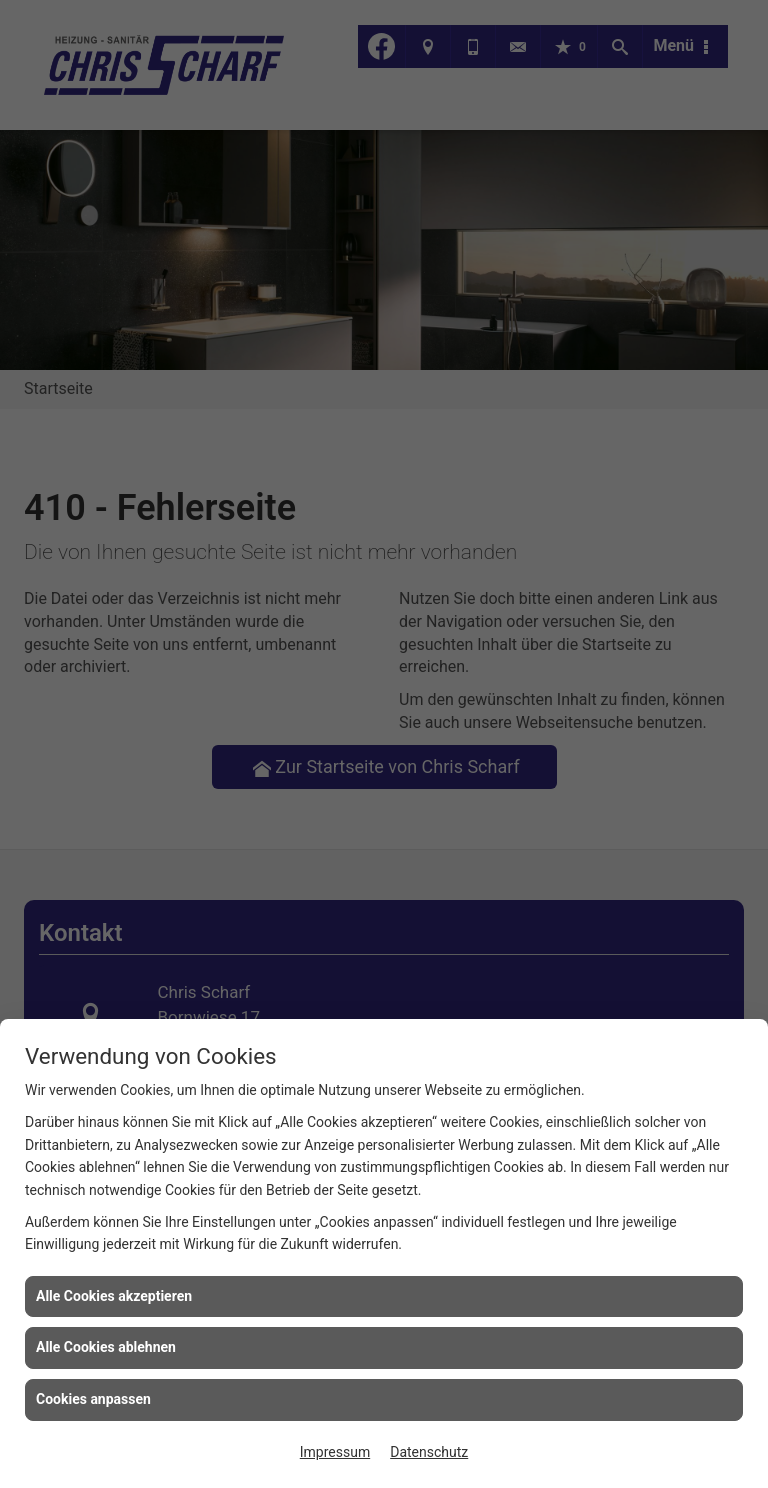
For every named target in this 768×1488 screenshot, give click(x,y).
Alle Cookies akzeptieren (114, 1296)
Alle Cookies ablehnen (106, 1347)
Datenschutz (429, 1452)
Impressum (335, 1452)
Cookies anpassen (93, 1399)
